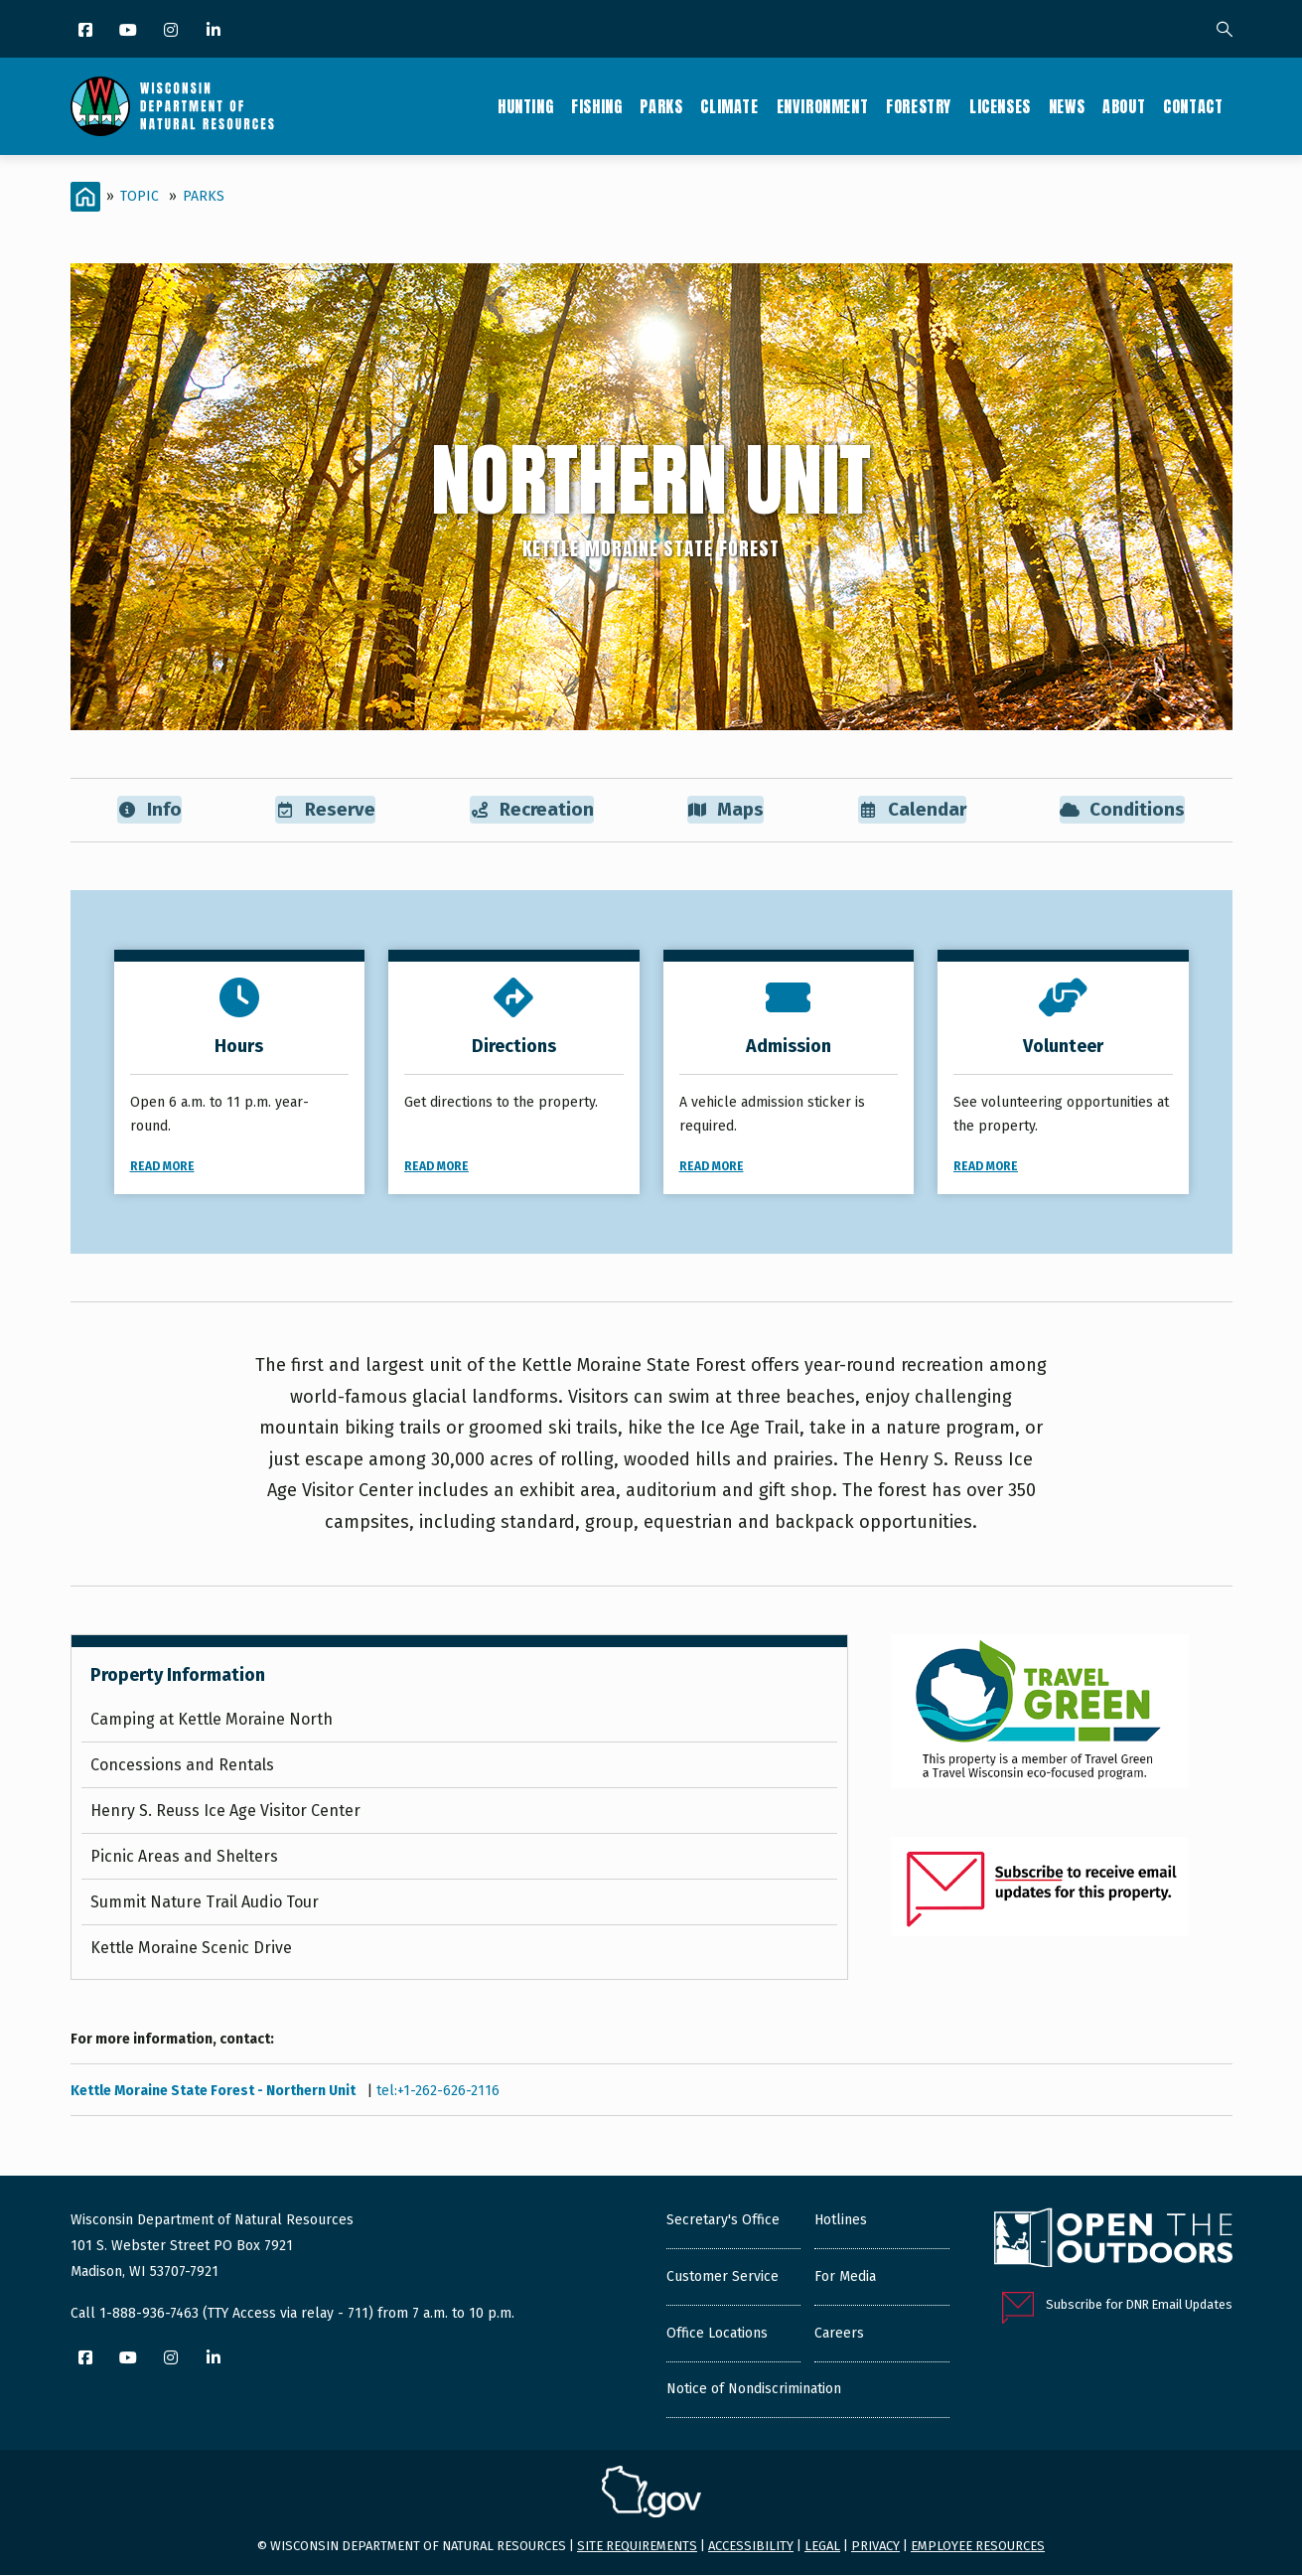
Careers (839, 2334)
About (1123, 106)
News (1067, 106)
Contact (1193, 106)
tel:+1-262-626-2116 (438, 2090)
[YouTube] (129, 31)
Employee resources (978, 2546)
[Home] (85, 197)
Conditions (1123, 810)
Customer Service (722, 2277)
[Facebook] (87, 31)
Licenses (1000, 106)
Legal (822, 2546)
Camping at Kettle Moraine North (211, 1720)
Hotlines (840, 2220)
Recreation (531, 810)
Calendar (912, 810)
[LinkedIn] (215, 31)
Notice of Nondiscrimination (753, 2389)
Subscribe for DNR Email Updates (1139, 2305)
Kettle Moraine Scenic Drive (191, 1948)
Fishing (596, 106)
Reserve (324, 810)
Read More (162, 1167)
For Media (845, 2277)
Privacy (875, 2546)
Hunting (525, 106)
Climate (729, 106)
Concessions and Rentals (182, 1765)
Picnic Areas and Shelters (184, 1857)
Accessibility (751, 2546)
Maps (726, 810)
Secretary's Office (723, 2220)
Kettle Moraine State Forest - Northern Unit (215, 2090)
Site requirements (637, 2546)
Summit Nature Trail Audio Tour (204, 1903)
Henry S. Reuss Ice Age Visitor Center (225, 1811)
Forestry (918, 106)
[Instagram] (172, 31)
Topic (139, 196)
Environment (823, 106)
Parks (661, 106)
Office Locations (717, 2334)
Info (148, 810)
